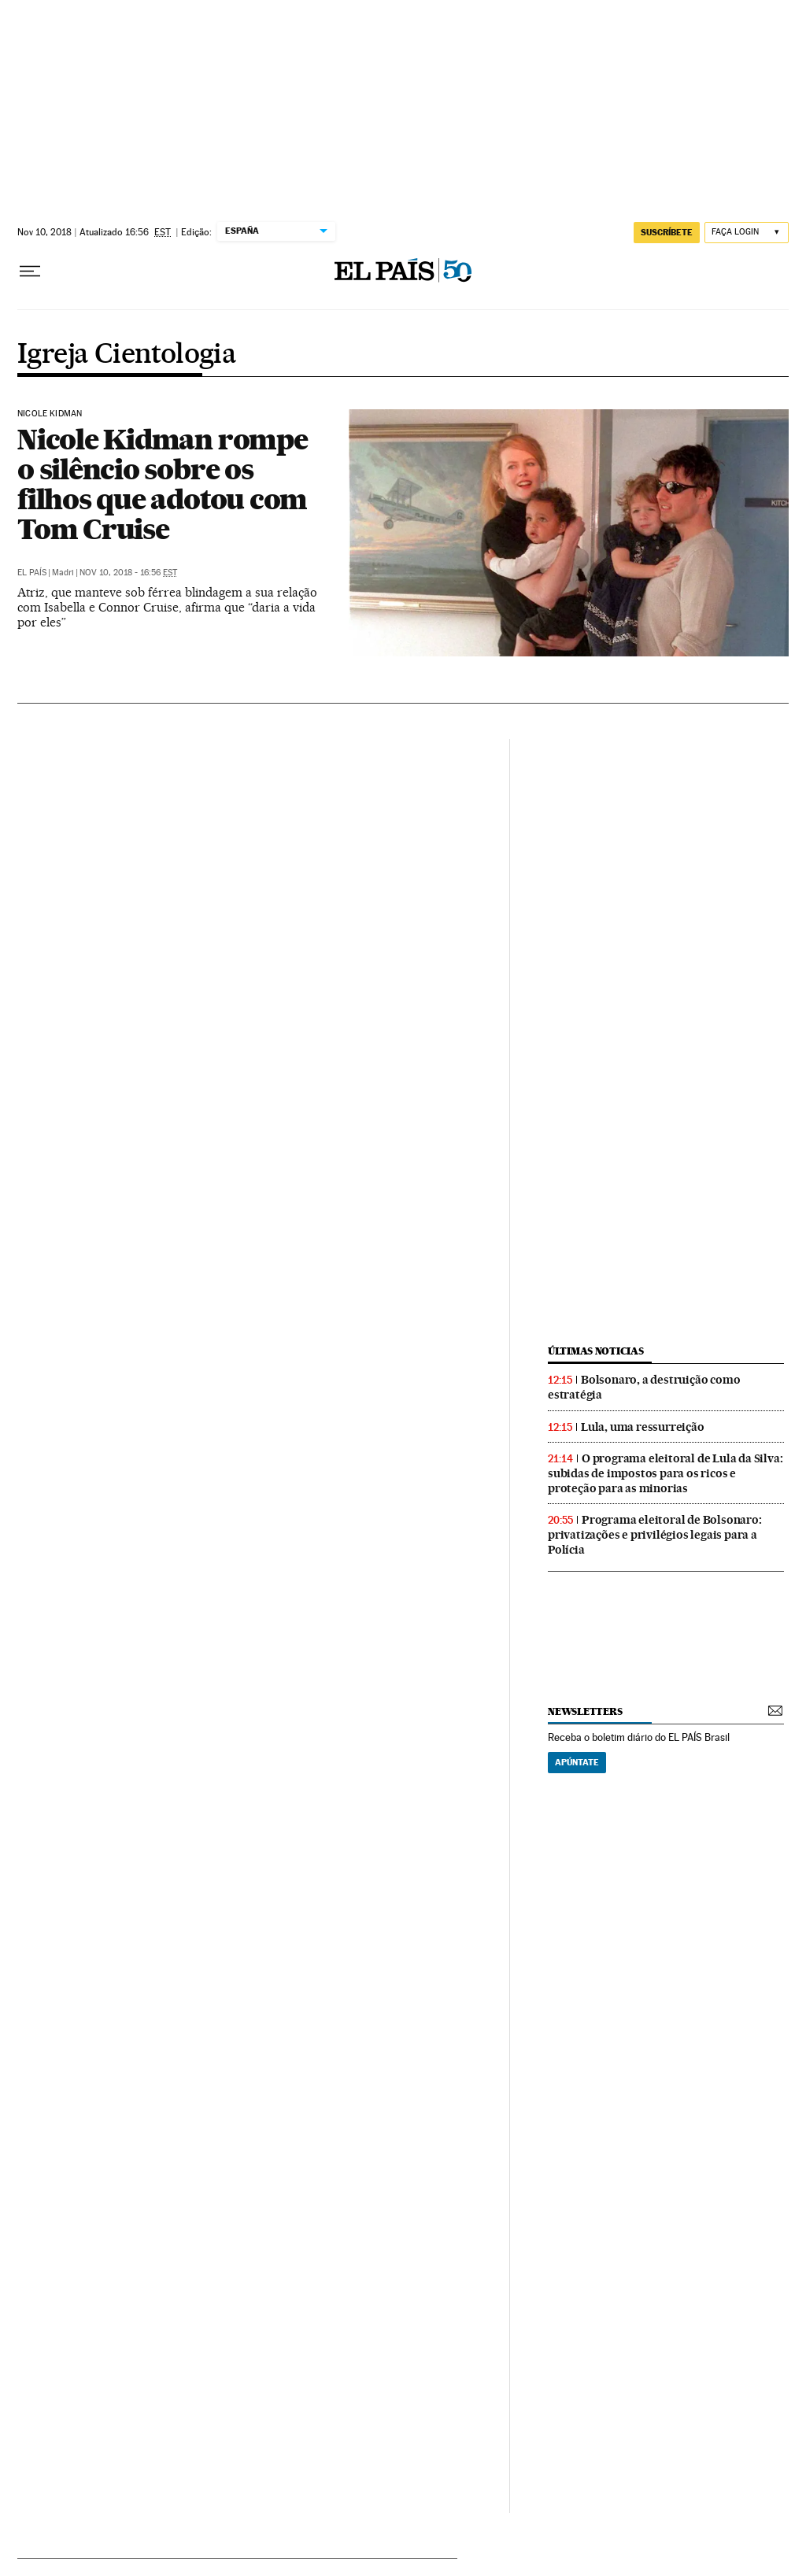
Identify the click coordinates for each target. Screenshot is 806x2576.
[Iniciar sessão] (746, 232)
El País (31, 572)
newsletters (585, 1711)
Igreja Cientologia (126, 355)
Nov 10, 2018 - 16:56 (128, 572)
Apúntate (577, 1762)
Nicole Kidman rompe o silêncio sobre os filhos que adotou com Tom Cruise (162, 484)
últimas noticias (596, 1351)
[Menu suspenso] (30, 271)
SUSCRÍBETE (667, 232)
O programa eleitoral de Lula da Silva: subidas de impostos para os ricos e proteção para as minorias (665, 1473)
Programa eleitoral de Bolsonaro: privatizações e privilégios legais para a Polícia (655, 1535)
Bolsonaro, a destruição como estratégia (644, 1387)
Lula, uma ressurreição (642, 1427)
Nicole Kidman (49, 414)
